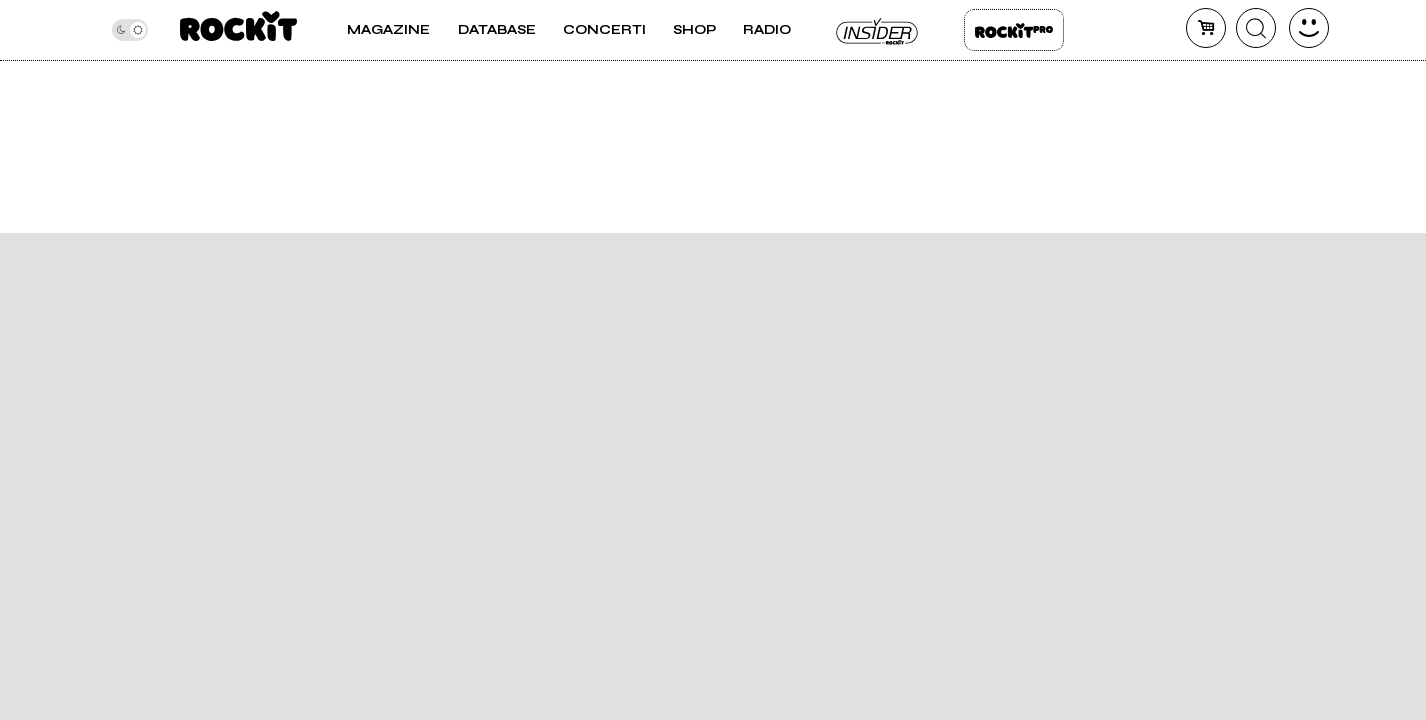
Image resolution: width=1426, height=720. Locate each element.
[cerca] (1256, 28)
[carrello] (1206, 28)
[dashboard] (1309, 28)
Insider (878, 30)
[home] (238, 30)
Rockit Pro (1014, 30)
